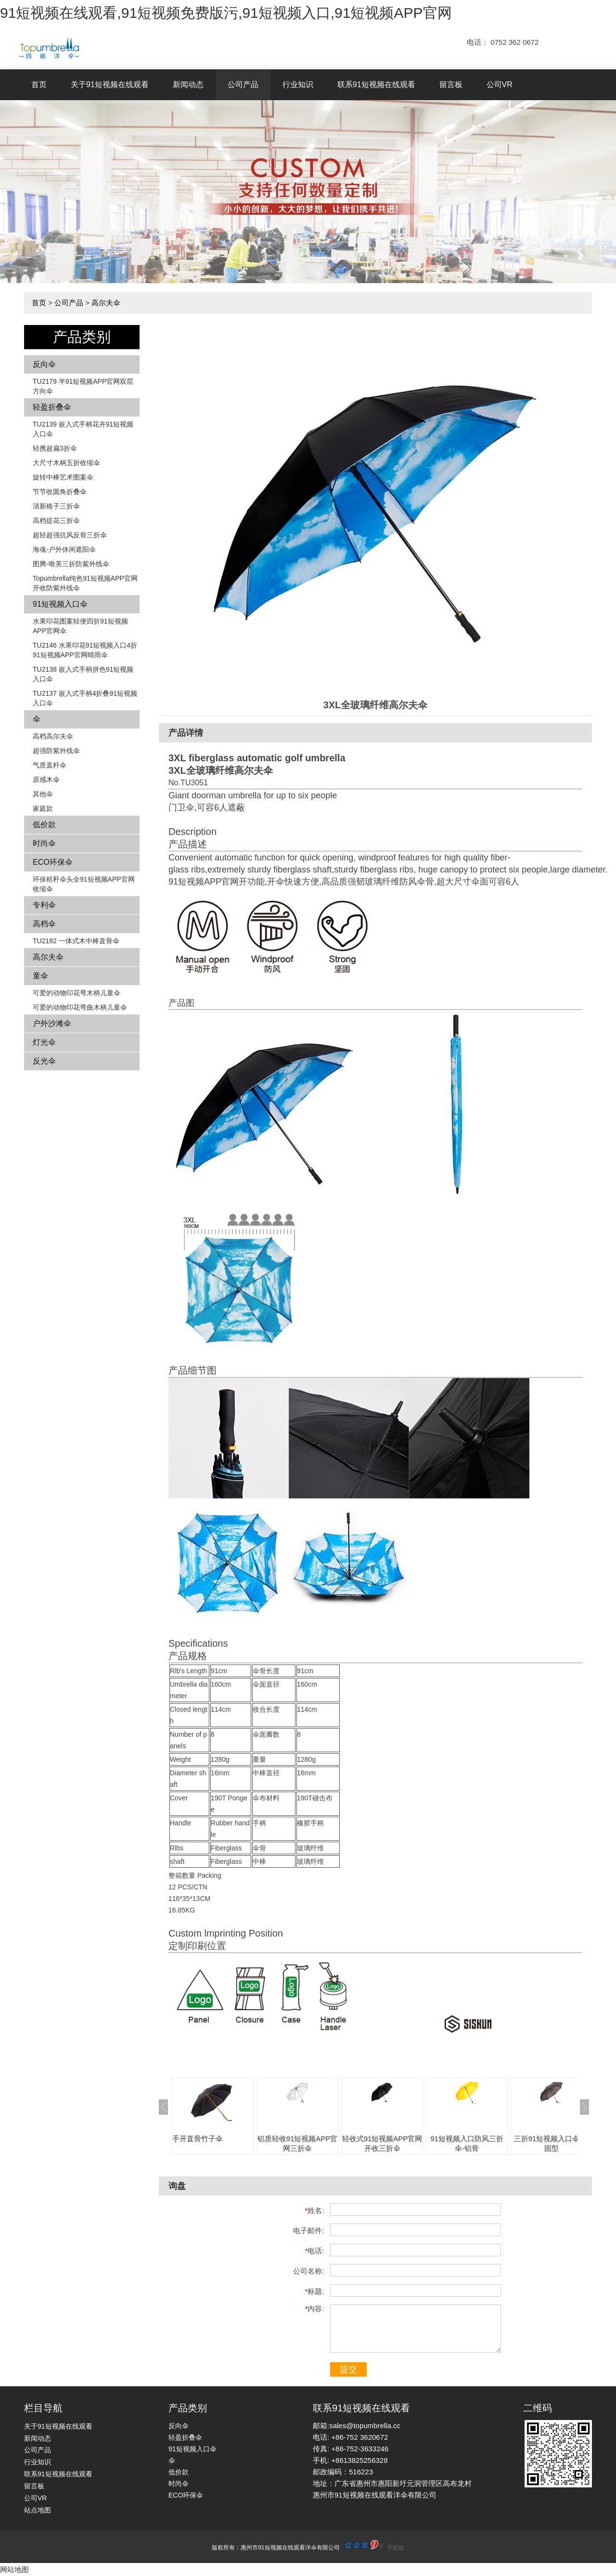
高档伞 (44, 924)
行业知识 (297, 84)
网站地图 (14, 2569)
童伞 (40, 976)
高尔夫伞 (105, 303)
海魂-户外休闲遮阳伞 (64, 549)
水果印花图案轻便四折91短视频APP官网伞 (80, 626)
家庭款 (43, 808)
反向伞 (44, 364)
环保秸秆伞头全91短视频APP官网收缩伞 (84, 884)
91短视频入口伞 (60, 604)
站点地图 (37, 2510)
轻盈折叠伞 (52, 407)
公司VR (500, 84)
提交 (348, 2369)
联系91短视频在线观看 (376, 84)
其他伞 (43, 794)
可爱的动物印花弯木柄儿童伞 (76, 993)
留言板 (450, 84)
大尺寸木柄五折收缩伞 (66, 463)
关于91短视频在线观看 (110, 84)
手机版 (395, 2547)
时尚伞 (44, 843)
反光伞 (44, 1061)
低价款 (44, 824)
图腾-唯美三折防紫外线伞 (71, 564)
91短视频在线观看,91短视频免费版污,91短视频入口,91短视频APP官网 (226, 13)
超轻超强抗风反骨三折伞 (70, 535)
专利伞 (44, 905)
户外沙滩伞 (52, 1023)
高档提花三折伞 (56, 520)
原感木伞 (46, 779)
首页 (39, 84)
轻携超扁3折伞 (55, 448)
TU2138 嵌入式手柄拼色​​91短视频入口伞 (83, 674)
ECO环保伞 (53, 862)
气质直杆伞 (49, 765)
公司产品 (243, 84)
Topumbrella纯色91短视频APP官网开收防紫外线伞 (85, 583)
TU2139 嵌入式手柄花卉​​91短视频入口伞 (83, 429)
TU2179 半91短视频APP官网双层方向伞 (83, 386)
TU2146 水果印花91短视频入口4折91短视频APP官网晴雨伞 (85, 650)
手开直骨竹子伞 (197, 2138)
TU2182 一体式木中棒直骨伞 (76, 941)
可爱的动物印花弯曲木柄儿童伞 (80, 1007)
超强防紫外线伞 (56, 751)
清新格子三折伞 (56, 506)
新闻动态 (188, 84)
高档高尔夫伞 (53, 736)
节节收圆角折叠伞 (60, 491)
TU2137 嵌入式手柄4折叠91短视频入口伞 (85, 698)
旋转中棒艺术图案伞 (63, 477)
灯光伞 (44, 1042)
